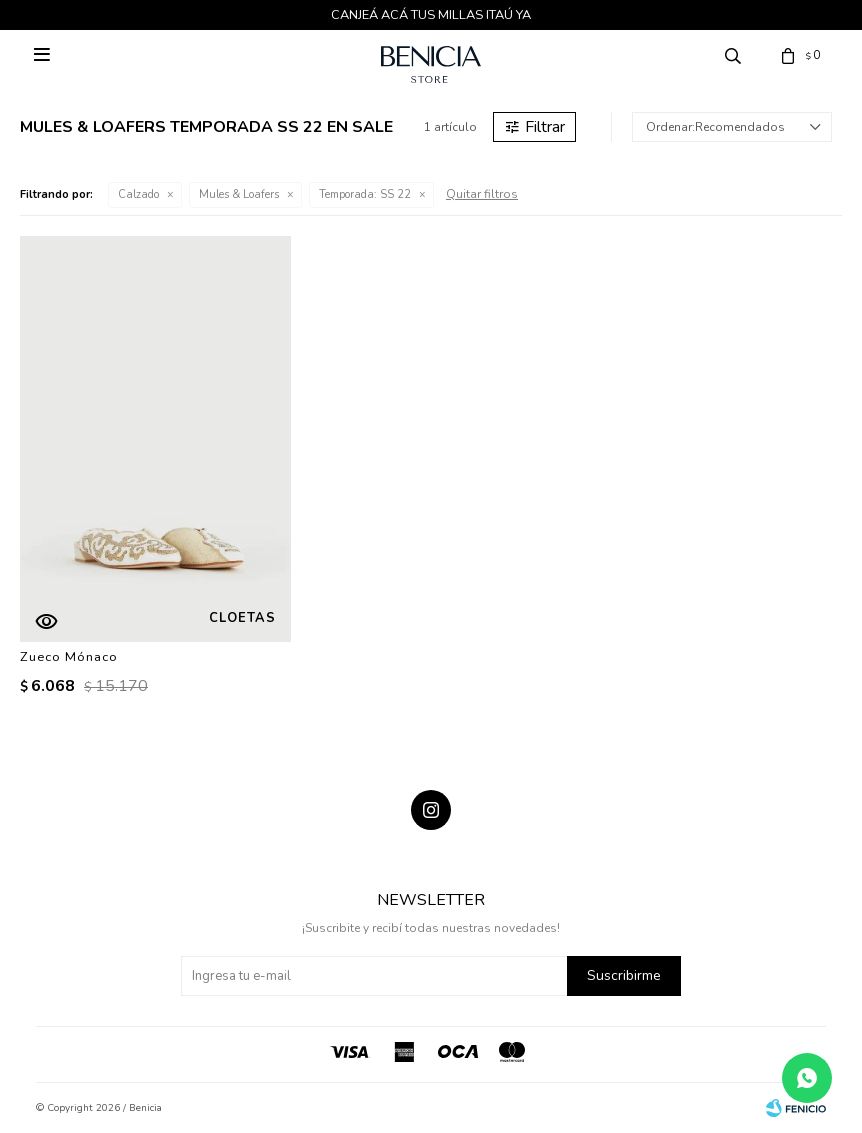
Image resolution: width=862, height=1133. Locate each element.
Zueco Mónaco (69, 657)
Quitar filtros (482, 194)
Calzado (138, 194)
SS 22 (365, 194)
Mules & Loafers (239, 194)
